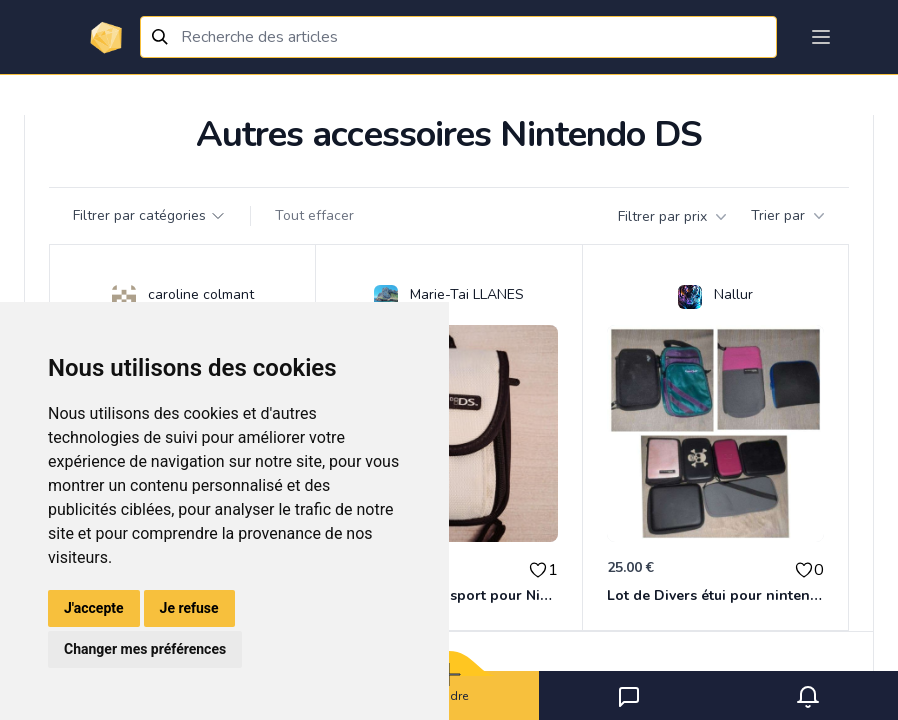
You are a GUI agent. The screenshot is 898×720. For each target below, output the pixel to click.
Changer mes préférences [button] (145, 649)
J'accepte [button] (94, 608)
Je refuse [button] (189, 608)
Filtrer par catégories (149, 215)
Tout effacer (314, 215)
